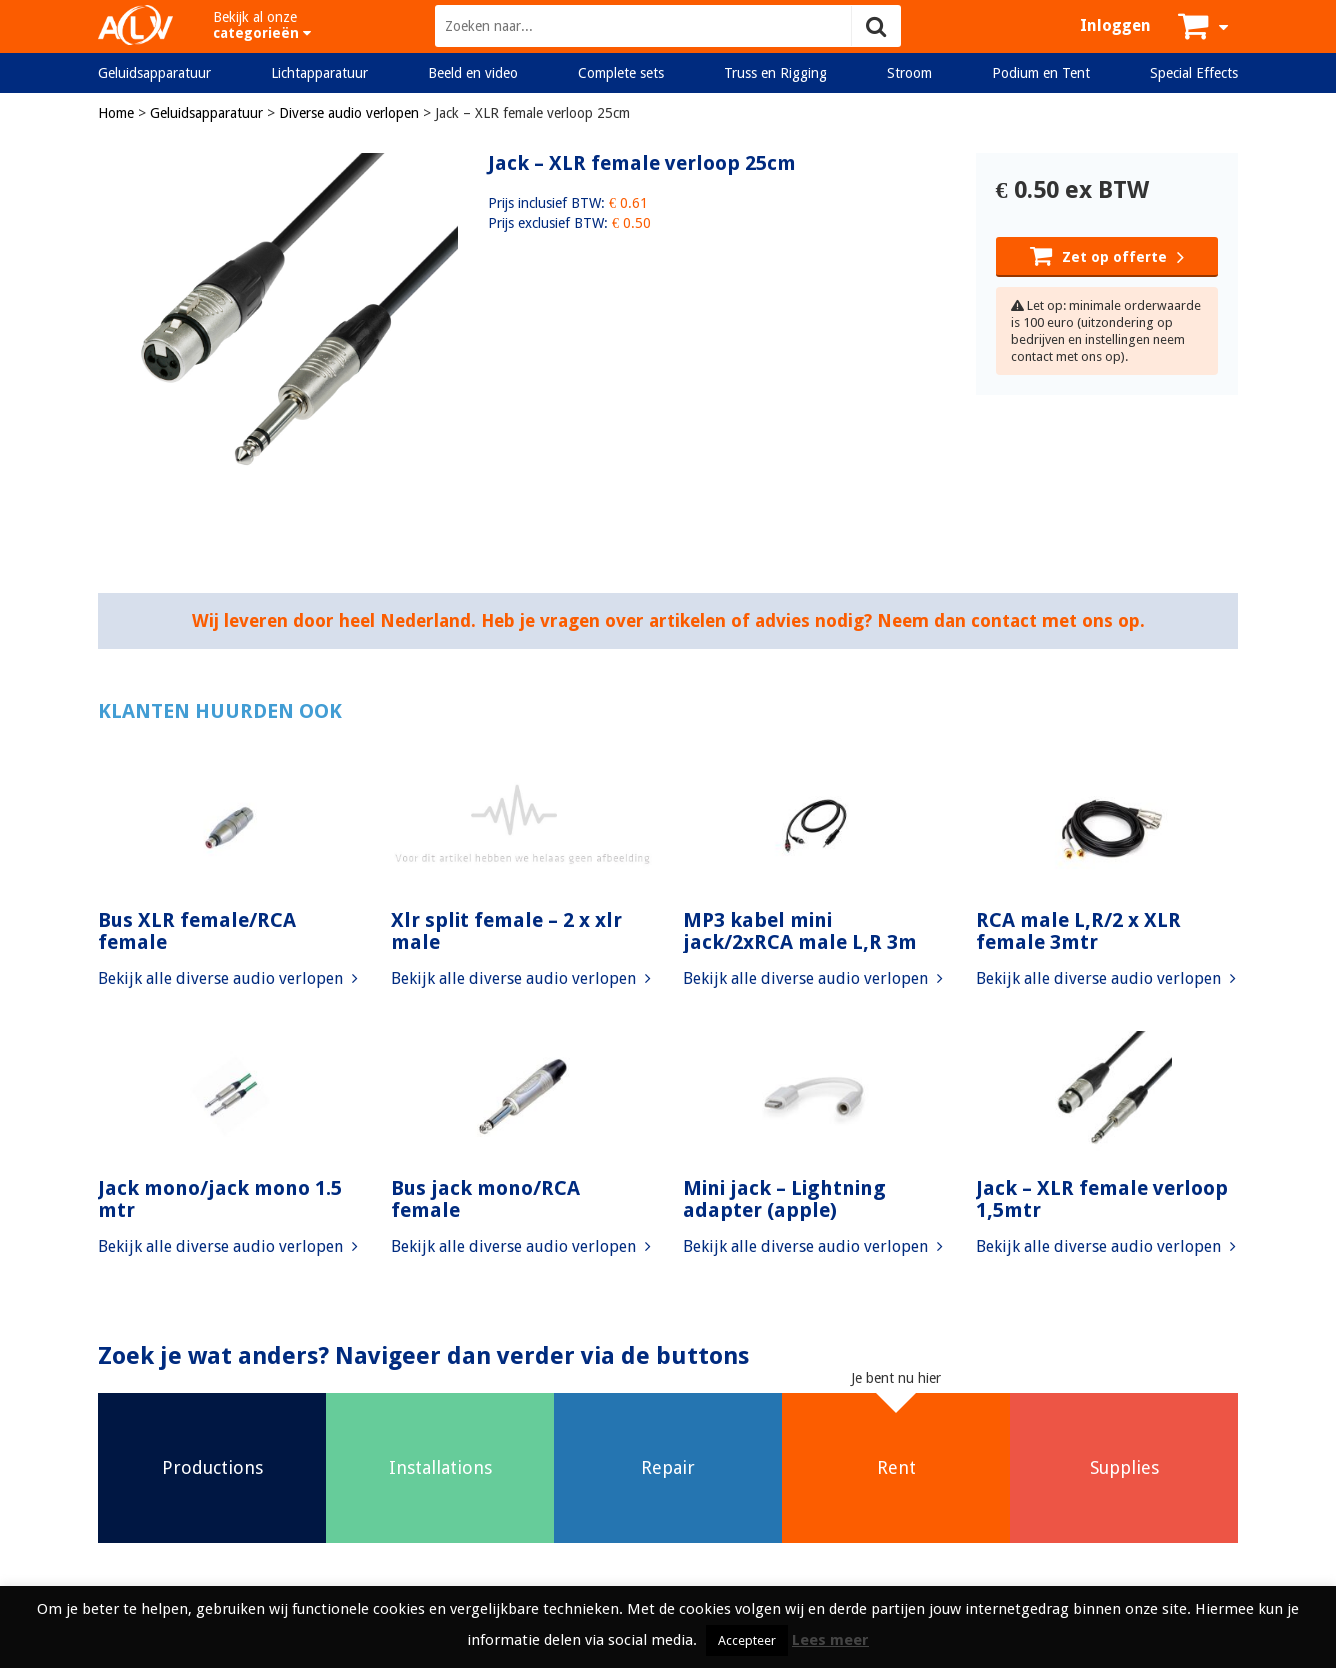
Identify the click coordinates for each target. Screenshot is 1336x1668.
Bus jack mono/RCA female (485, 1199)
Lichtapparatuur (319, 73)
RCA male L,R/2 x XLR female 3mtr (1078, 931)
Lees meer (830, 1640)
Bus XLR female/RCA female (197, 931)
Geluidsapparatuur (154, 73)
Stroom (909, 73)
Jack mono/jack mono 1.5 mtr (220, 1199)
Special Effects (1194, 73)
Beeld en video (473, 73)
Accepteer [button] (747, 1640)
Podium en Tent (1041, 73)
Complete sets (621, 73)
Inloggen (1115, 25)
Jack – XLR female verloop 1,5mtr (1102, 1199)
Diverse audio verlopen (349, 113)
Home (116, 113)
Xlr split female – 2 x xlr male (506, 931)
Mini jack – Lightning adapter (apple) (784, 1199)
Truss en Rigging (775, 73)
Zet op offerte (1107, 255)
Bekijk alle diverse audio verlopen (228, 978)
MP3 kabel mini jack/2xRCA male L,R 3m (800, 931)
